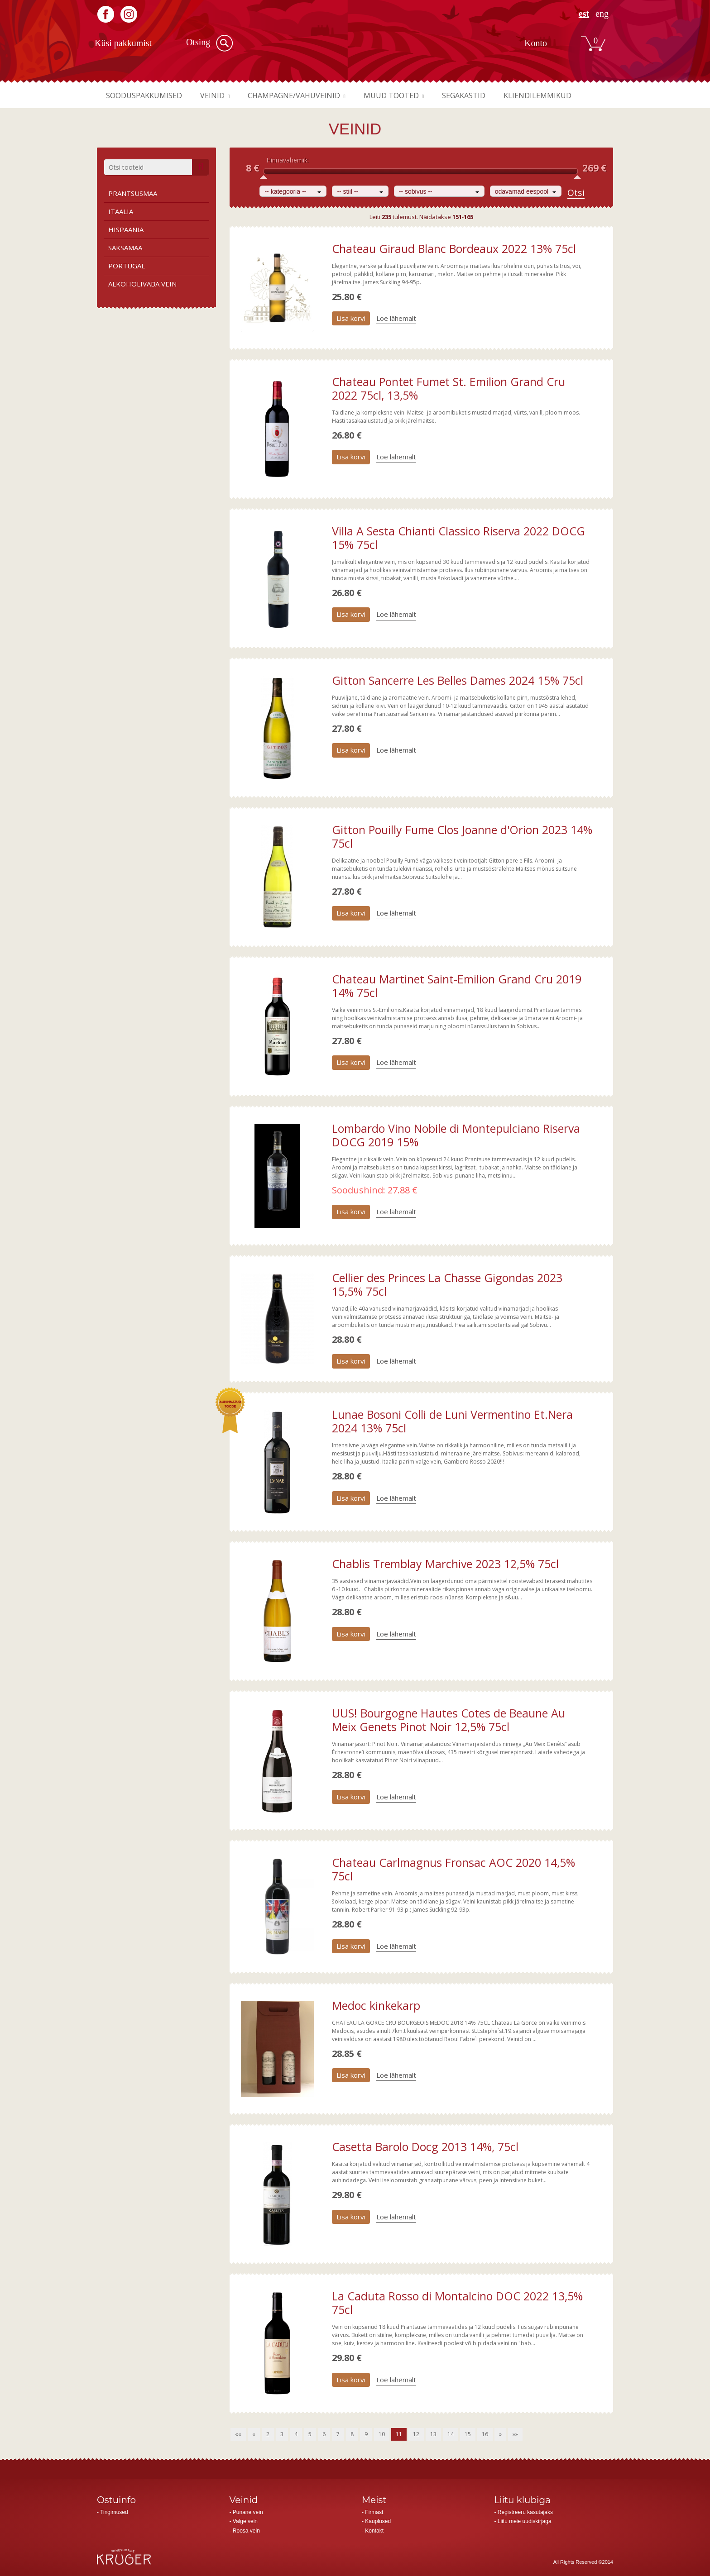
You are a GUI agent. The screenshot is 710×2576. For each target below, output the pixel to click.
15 (468, 2434)
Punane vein (248, 2512)
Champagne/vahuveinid (307, 95)
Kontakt (374, 2531)
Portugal (126, 265)
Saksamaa (125, 247)
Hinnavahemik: (287, 160)
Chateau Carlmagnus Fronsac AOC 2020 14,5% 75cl (453, 1869)
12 (416, 2434)
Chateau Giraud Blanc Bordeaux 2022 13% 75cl (454, 248)
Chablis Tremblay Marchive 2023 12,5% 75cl (445, 1563)
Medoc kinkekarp (376, 2005)
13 (433, 2434)
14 (450, 2434)
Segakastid (488, 95)
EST (584, 14)
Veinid (220, 95)
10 (382, 2434)
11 (399, 2434)
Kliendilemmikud (567, 95)
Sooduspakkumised (147, 95)
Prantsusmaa (132, 193)
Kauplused (378, 2521)
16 (485, 2434)
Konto (535, 43)
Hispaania (126, 229)
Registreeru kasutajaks (525, 2512)
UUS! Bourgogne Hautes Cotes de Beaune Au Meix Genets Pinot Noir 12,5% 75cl (448, 1719)
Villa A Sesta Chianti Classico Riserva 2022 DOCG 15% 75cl (458, 537)
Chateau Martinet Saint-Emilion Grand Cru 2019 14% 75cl (456, 985)
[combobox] (292, 191)
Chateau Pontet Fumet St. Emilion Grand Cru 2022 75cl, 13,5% (448, 388)
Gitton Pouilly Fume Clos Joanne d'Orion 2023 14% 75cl (462, 836)
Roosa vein (246, 2531)
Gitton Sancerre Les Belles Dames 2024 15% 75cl (457, 680)
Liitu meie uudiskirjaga (525, 2521)
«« (238, 2434)
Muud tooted (411, 95)
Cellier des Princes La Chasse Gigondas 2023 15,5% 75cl (447, 1284)
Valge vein (245, 2521)
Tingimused (114, 2512)
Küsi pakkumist (123, 43)
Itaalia (120, 211)
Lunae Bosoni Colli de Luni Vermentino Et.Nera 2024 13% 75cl (452, 1421)
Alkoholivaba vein (142, 283)
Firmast (374, 2512)
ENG (602, 14)
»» (515, 2434)
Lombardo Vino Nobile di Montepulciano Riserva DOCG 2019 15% (456, 1135)
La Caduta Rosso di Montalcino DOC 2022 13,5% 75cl (457, 2302)
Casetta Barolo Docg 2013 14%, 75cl (425, 2146)
